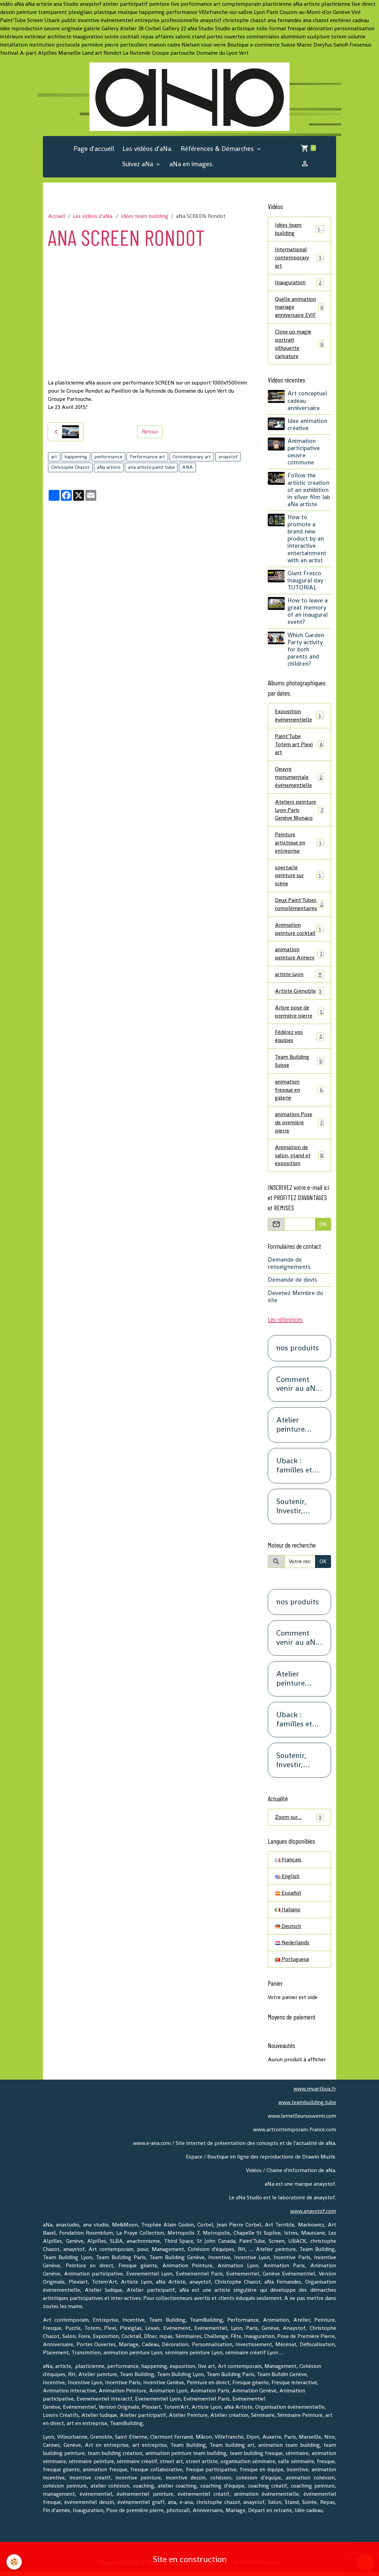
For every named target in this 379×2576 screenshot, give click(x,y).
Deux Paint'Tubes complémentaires (299, 906)
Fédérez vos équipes (299, 1038)
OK (323, 1227)
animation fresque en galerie (299, 1092)
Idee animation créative (307, 425)
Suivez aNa (138, 164)
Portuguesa (292, 1963)
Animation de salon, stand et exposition (299, 1158)
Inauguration (299, 283)
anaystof (227, 457)
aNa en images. (191, 164)
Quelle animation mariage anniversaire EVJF (299, 308)
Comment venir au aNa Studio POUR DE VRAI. (298, 1388)
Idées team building (144, 216)
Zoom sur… (299, 1821)
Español (288, 1896)
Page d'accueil (93, 149)
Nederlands (292, 1946)
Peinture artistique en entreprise (299, 844)
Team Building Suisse (299, 1063)
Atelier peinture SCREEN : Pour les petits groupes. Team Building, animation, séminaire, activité (294, 1428)
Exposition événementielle (299, 716)
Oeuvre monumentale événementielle (299, 778)
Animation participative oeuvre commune (303, 452)
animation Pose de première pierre (299, 1125)
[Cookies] (14, 2562)
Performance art (147, 457)
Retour (150, 432)
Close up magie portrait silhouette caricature (299, 345)
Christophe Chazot (70, 467)
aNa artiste (108, 467)
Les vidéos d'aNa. (147, 149)
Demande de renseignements (289, 1266)
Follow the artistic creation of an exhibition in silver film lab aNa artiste (308, 491)
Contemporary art (191, 457)
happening (76, 457)
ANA (187, 467)
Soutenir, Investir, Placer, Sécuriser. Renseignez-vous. (296, 1510)
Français (288, 1863)
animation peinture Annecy (299, 955)
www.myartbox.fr (315, 2092)
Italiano (287, 1913)
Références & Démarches (218, 149)
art (54, 457)
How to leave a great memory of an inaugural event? (307, 612)
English (287, 1879)
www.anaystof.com (313, 2215)
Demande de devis (292, 1283)
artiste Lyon (299, 977)
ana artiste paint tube (151, 467)
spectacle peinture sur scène (299, 877)
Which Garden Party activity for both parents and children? (305, 650)
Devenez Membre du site (295, 1300)
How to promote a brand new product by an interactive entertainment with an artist (306, 539)
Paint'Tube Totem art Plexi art (299, 745)
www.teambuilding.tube (307, 2106)
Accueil (56, 216)
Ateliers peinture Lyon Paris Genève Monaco (299, 811)
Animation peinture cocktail (299, 931)
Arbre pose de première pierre (299, 1014)
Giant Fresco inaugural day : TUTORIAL (306, 581)
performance (108, 457)
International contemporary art (299, 258)
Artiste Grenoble (299, 993)
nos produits (297, 1351)
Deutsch (288, 1929)
